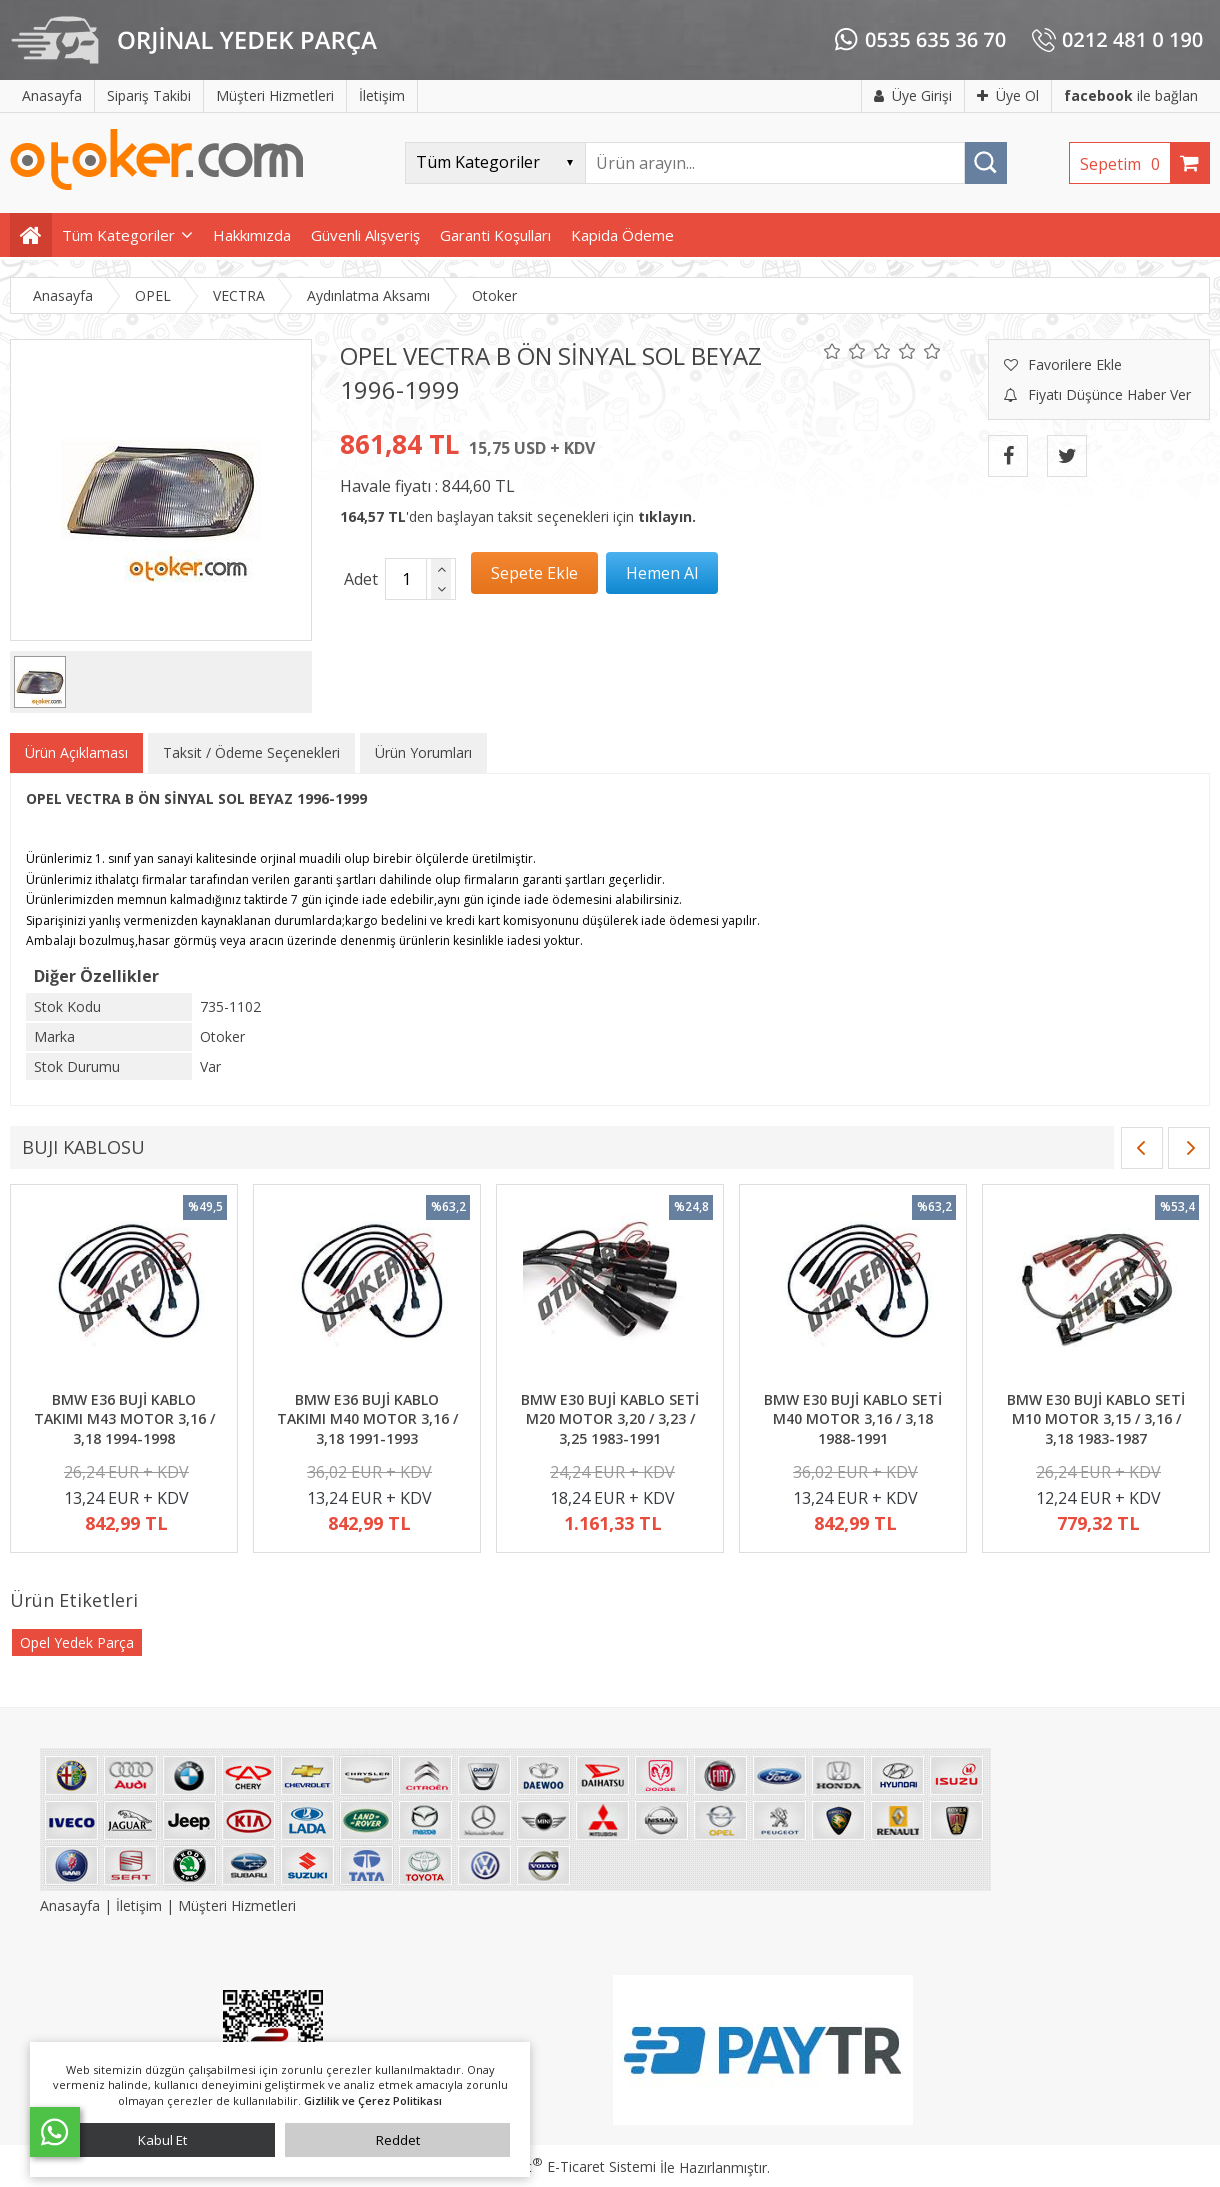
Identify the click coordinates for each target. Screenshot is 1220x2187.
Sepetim (1125, 164)
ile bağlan (1131, 95)
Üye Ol (1008, 95)
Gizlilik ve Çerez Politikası (373, 2100)
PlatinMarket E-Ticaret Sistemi (553, 2166)
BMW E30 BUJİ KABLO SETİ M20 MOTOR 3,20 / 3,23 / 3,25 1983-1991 (610, 1419)
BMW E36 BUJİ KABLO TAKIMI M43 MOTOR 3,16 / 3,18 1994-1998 (124, 1419)
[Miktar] (406, 579)
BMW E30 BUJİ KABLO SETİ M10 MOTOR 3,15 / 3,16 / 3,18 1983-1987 (1096, 1419)
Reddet (398, 2140)
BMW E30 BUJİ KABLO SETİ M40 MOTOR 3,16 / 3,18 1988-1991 (853, 1419)
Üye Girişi (913, 95)
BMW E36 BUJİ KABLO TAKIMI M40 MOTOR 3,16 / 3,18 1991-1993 (367, 1419)
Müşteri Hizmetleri (237, 1905)
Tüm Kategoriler (118, 235)
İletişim (139, 1905)
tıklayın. (667, 516)
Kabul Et (162, 2140)
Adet (361, 579)
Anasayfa (72, 1905)
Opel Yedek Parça (77, 1642)
